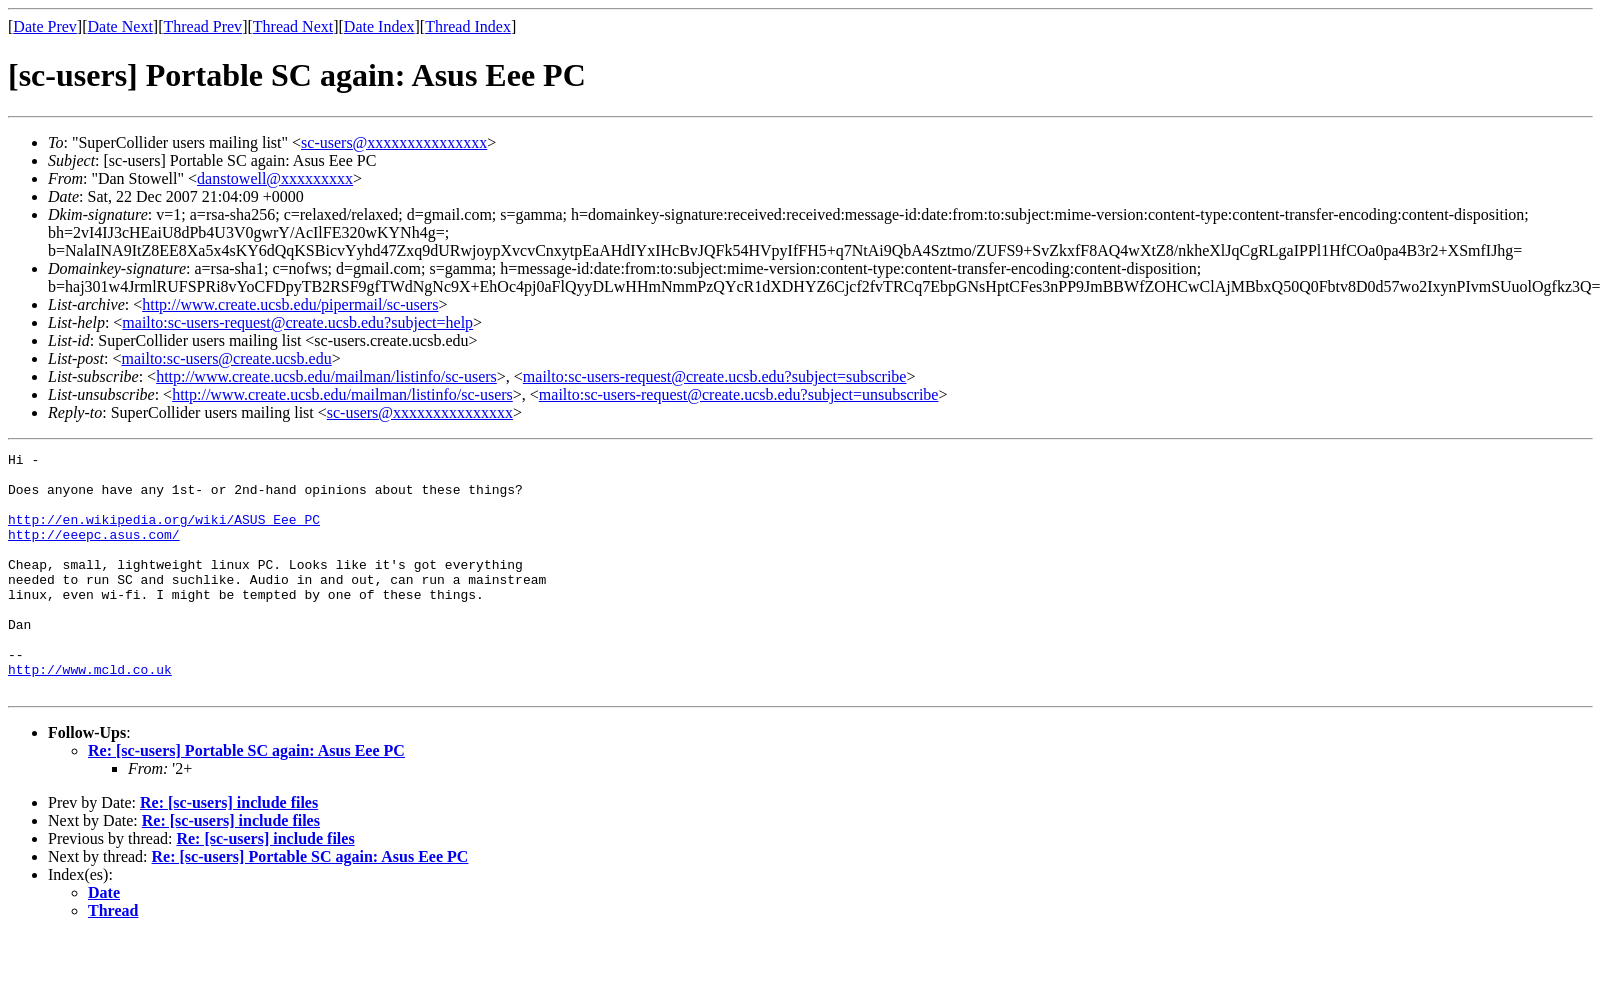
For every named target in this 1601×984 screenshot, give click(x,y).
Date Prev (45, 26)
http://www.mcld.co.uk (90, 714)
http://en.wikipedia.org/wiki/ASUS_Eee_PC (164, 534)
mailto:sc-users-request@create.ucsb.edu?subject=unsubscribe (739, 394)
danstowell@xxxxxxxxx (275, 178)
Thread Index (468, 26)
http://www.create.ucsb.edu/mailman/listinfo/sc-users (326, 376)
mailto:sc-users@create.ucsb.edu (226, 358)
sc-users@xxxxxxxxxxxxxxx (394, 142)
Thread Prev (202, 26)
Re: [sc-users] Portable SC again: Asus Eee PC (246, 798)
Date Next (120, 26)
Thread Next (293, 26)
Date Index (379, 26)
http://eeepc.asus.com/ (94, 552)
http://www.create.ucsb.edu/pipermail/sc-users (290, 304)
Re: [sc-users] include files (229, 850)
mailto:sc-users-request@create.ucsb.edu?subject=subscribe (715, 376)
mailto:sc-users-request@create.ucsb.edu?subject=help (297, 322)
